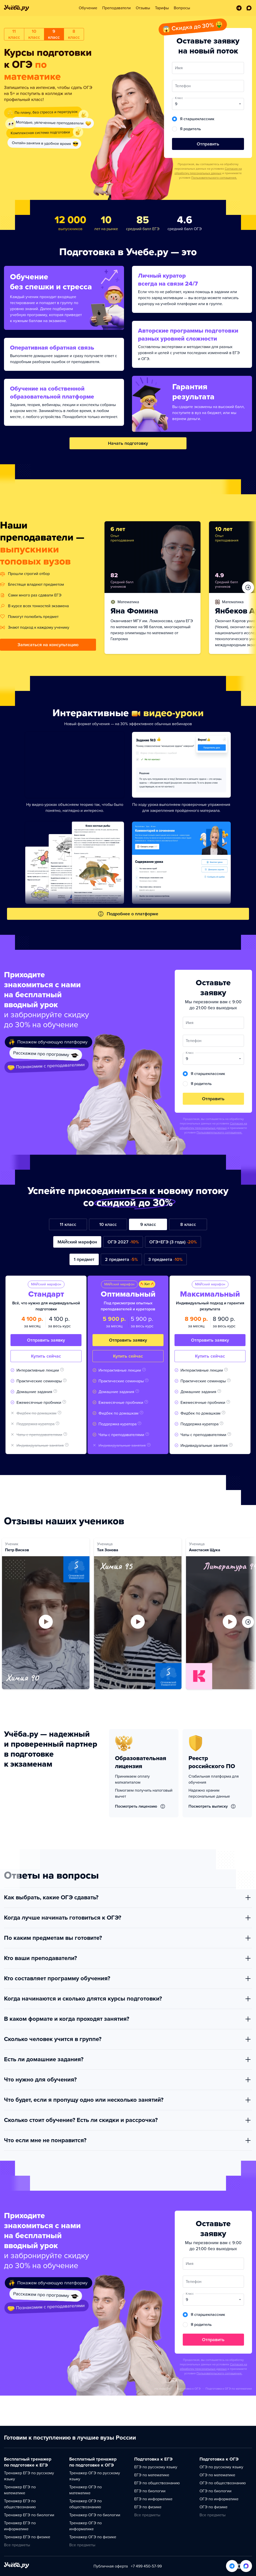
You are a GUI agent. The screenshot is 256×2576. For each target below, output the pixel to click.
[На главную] (16, 2566)
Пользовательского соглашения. (214, 177)
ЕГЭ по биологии (150, 2491)
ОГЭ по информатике (219, 2499)
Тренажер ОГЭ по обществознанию (85, 2504)
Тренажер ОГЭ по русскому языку (94, 2476)
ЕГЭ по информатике (153, 2499)
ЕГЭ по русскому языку (155, 2467)
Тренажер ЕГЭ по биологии (29, 2515)
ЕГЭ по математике (151, 2475)
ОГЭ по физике (214, 2507)
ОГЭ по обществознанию (223, 2483)
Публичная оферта (111, 2566)
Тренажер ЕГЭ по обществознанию (20, 2504)
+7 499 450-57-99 (146, 2566)
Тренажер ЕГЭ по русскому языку (29, 2476)
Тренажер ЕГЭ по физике (27, 2537)
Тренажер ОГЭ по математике (85, 2490)
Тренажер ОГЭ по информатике (85, 2526)
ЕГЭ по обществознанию (157, 2483)
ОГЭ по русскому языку (221, 2467)
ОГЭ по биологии (216, 2491)
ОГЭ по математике (217, 2475)
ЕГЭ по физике (148, 2507)
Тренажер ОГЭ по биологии (94, 2515)
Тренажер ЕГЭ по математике (20, 2490)
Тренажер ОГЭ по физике (92, 2537)
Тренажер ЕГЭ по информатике (20, 2526)
